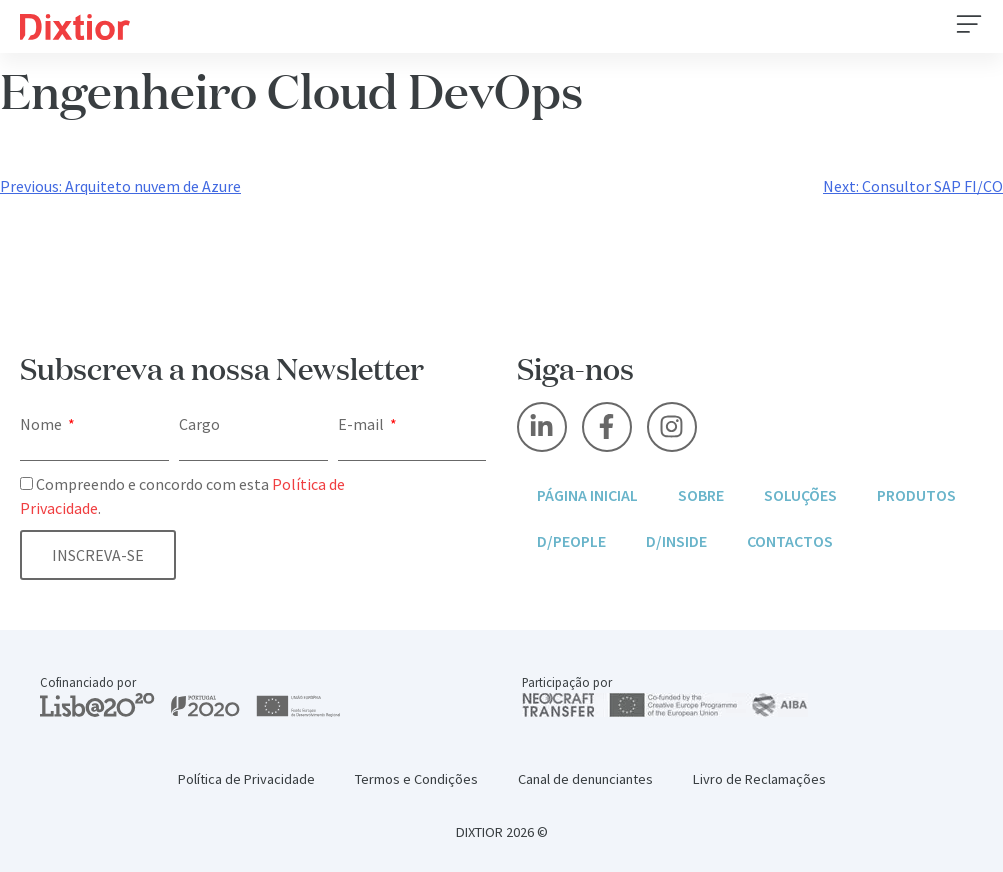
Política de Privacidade (246, 779)
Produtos (916, 495)
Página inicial (587, 495)
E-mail (362, 424)
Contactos (790, 541)
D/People (571, 541)
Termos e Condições (416, 779)
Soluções (800, 495)
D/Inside (676, 541)
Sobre (701, 495)
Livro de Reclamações (759, 779)
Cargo (199, 424)
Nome (42, 424)
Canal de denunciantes (585, 779)
